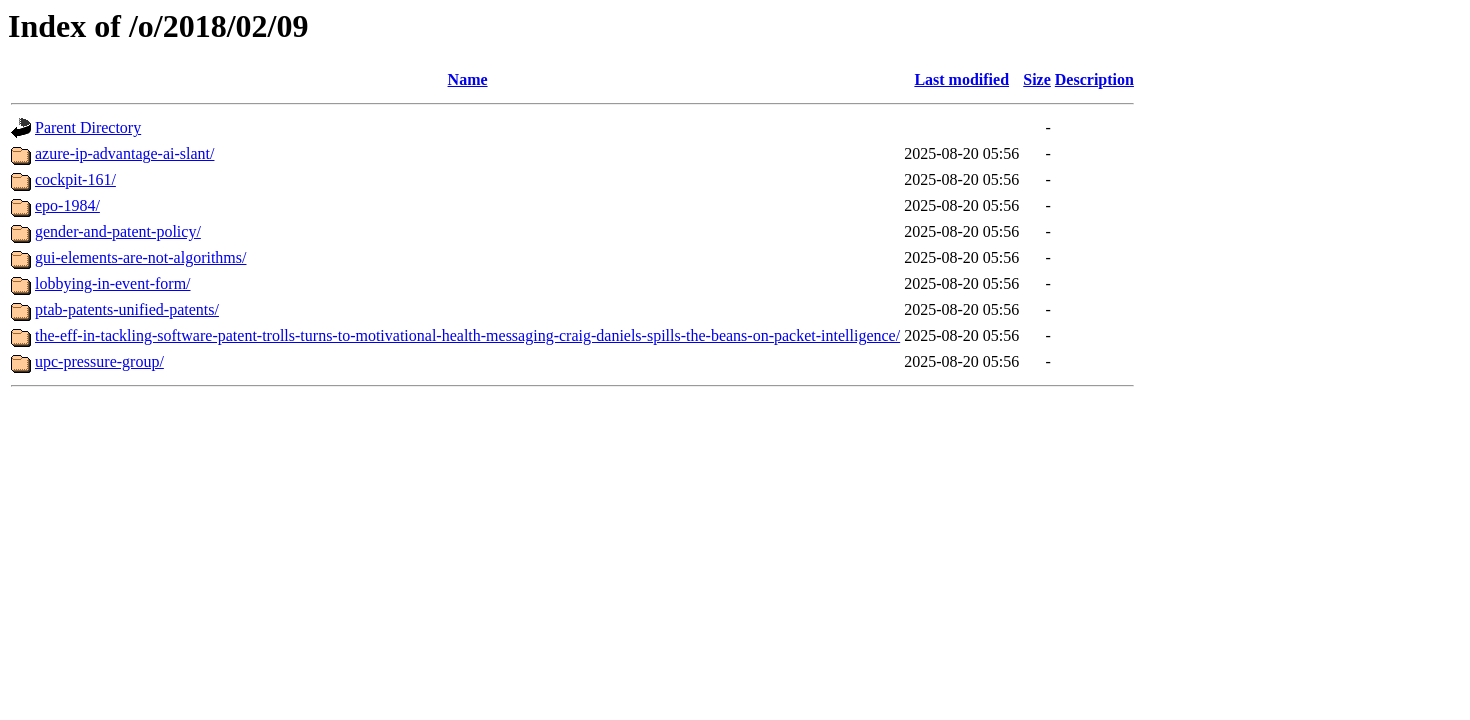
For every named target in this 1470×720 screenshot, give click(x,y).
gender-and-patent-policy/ (118, 231)
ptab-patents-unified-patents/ (127, 309)
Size (1037, 79)
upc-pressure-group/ (99, 361)
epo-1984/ (67, 205)
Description (1094, 79)
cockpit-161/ (75, 179)
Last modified (961, 79)
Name (468, 79)
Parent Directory (88, 127)
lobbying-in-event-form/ (113, 283)
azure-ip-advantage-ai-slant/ (124, 153)
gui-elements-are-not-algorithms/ (140, 257)
